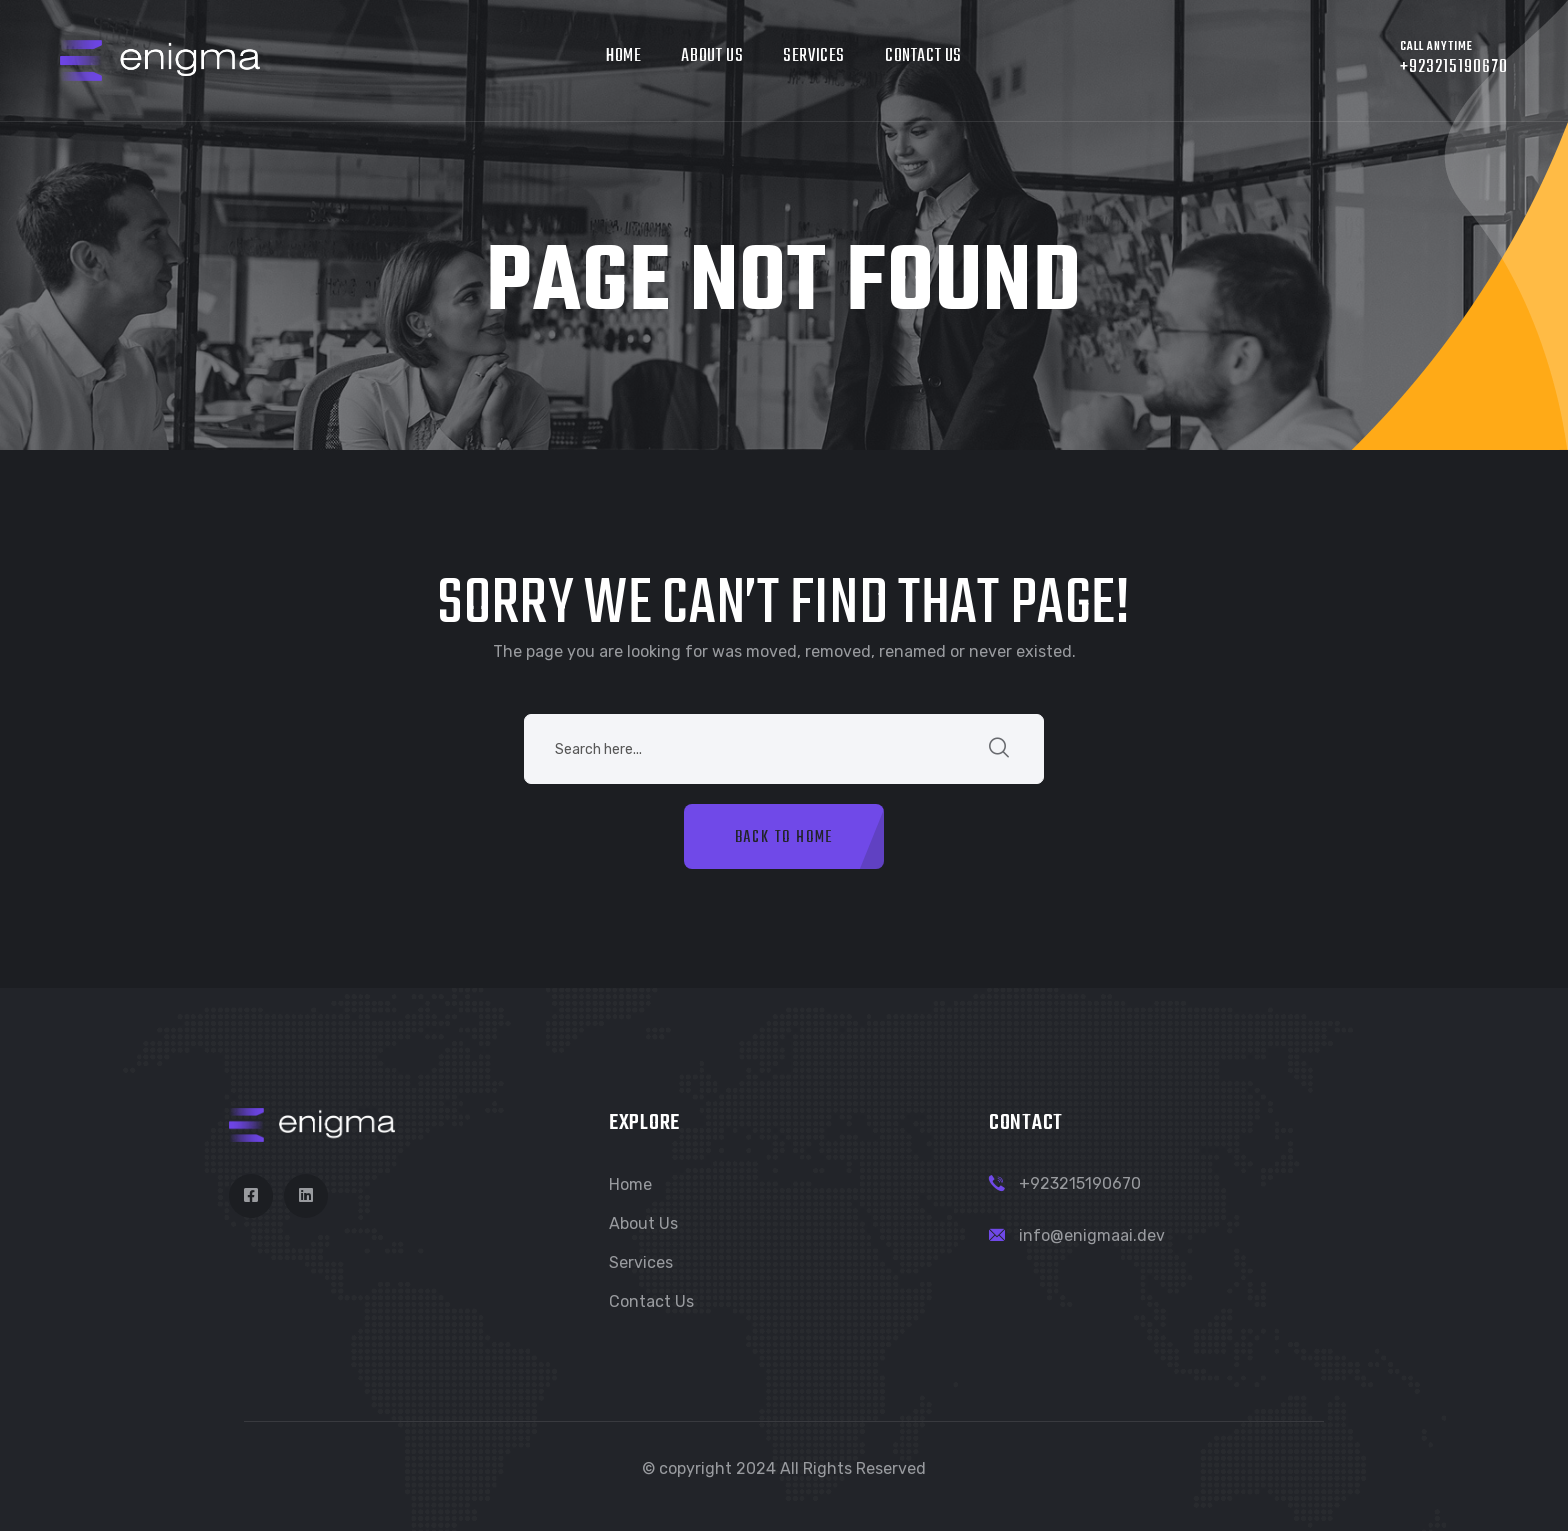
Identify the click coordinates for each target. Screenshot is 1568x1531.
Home (623, 56)
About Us (712, 56)
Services (814, 56)
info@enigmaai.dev (1092, 1235)
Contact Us (923, 56)
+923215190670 (1080, 1183)
